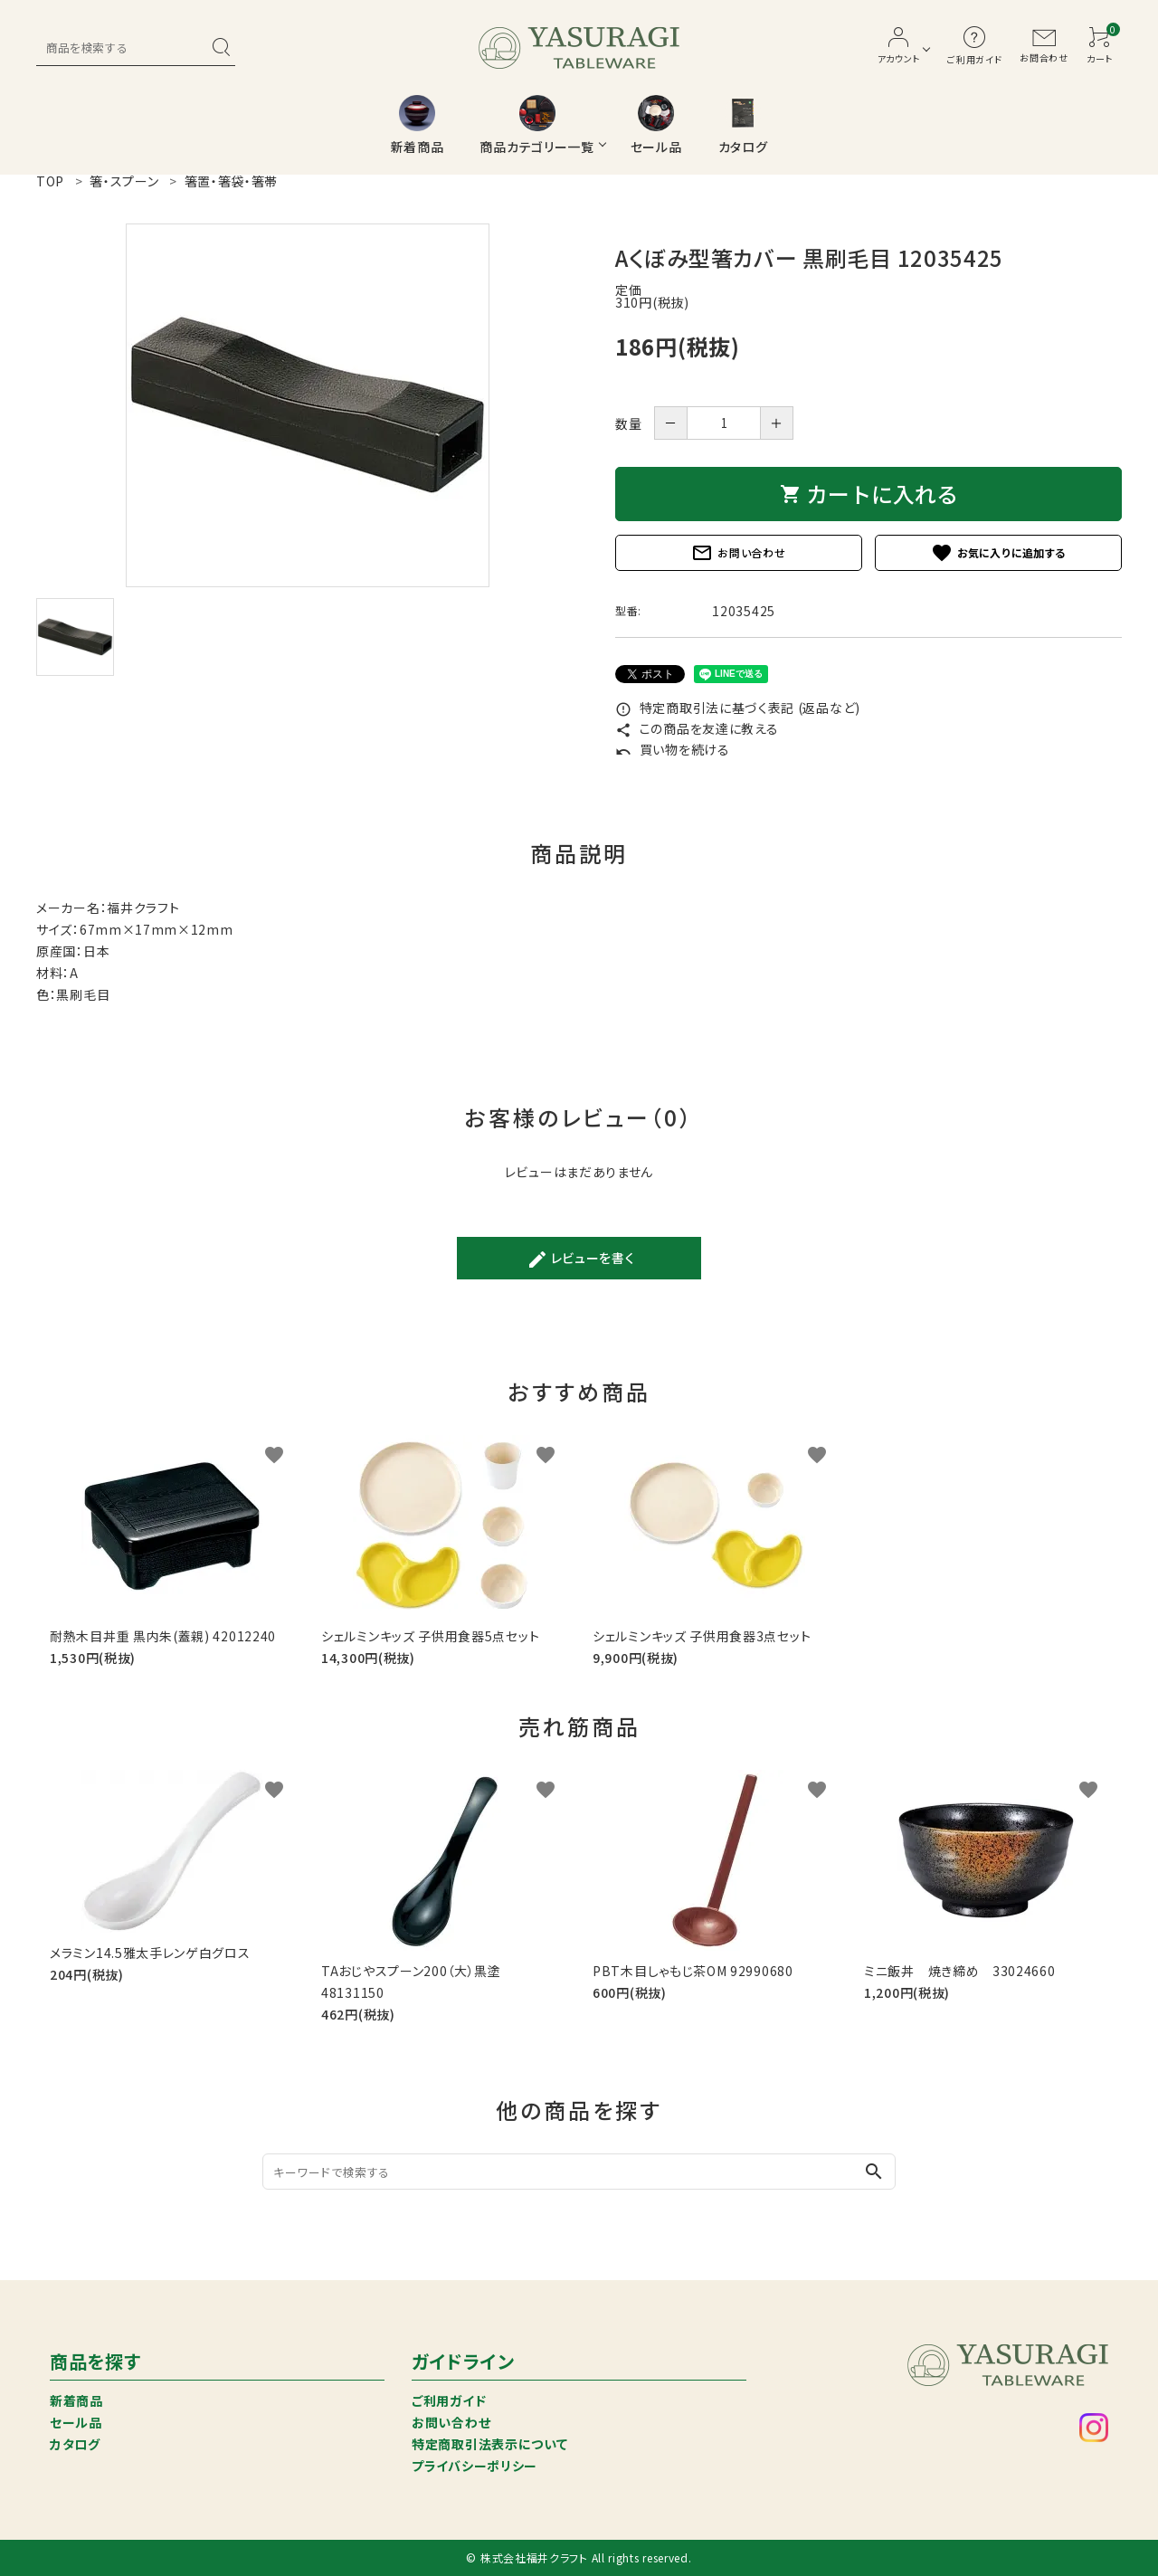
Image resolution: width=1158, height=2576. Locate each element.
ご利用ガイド (449, 2400)
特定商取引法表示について (489, 2444)
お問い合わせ (738, 553)
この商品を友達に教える (696, 728)
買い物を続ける (672, 749)
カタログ (75, 2444)
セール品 (76, 2422)
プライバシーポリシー (474, 2466)
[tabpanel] (307, 405)
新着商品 (76, 2400)
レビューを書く (581, 1259)
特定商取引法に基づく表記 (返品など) (737, 708)
